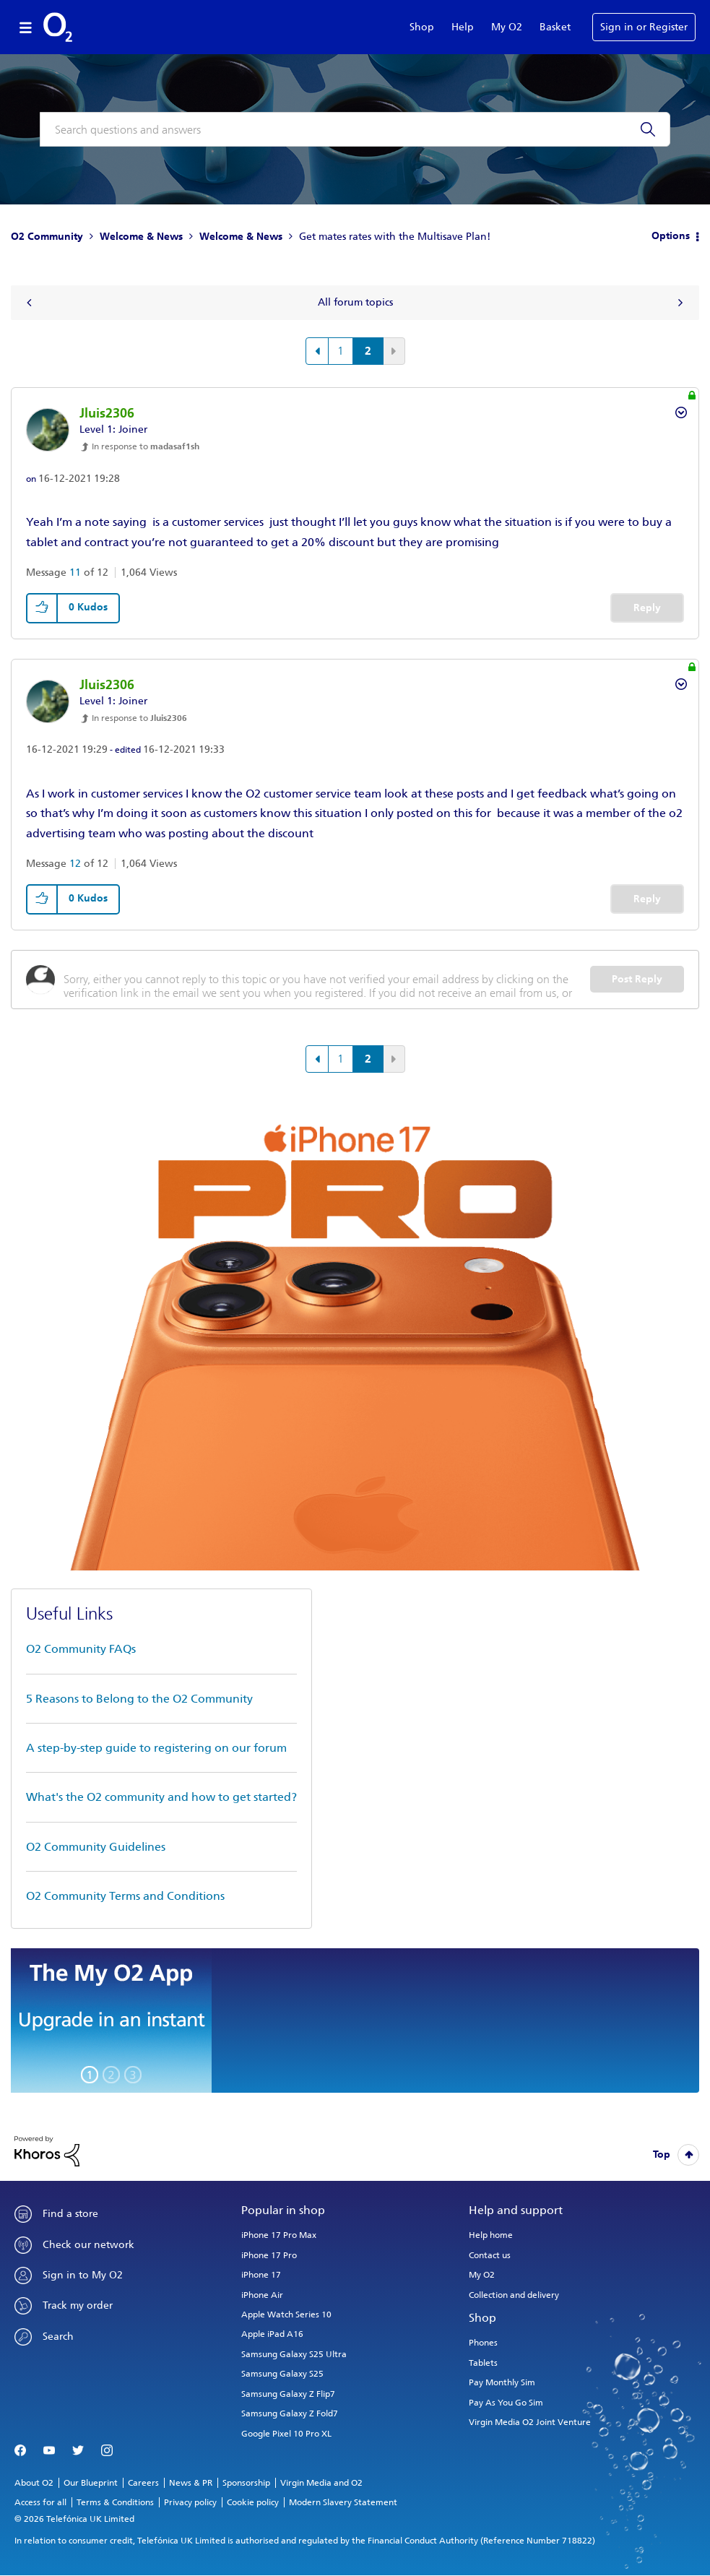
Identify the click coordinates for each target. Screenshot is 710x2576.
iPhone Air (262, 2295)
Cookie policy (253, 2502)
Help (462, 27)
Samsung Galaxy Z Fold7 (289, 2413)
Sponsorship (246, 2483)
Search (58, 2336)
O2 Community (47, 236)
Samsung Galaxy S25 (282, 2374)
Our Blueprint (91, 2483)
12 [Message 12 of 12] (75, 863)
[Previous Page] (317, 351)
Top (661, 2154)
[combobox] (355, 129)
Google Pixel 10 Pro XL (286, 2434)
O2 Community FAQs (81, 1649)
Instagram (107, 2451)
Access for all (40, 2502)
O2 (57, 27)
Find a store (70, 2214)
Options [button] (670, 236)
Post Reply (637, 979)
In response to (145, 446)
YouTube (49, 2451)
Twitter (78, 2451)
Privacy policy (190, 2502)
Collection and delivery (514, 2295)
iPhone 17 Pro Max (278, 2235)
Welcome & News (141, 236)
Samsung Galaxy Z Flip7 (288, 2394)
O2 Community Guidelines (95, 1847)
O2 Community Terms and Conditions (125, 1896)
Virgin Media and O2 (321, 2483)
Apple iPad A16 (272, 2334)
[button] (42, 608)
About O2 (33, 2483)
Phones (483, 2343)
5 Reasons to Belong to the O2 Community (139, 1699)
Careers (143, 2483)
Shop (422, 27)
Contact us (490, 2255)
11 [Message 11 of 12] (75, 572)
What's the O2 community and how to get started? (161, 1797)
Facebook (20, 2451)
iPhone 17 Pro (269, 2255)
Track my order (78, 2305)
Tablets (483, 2363)
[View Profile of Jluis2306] (106, 413)
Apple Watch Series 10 (286, 2314)
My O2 (506, 27)
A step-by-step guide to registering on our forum (156, 1748)
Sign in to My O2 (83, 2275)
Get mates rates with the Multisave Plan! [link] (394, 236)
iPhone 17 (261, 2275)
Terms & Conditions (115, 2502)
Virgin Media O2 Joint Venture (530, 2422)
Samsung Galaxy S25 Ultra (294, 2354)
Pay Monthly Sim (502, 2382)
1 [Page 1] (340, 351)
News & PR (190, 2483)
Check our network (88, 2245)
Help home (491, 2235)
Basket (555, 27)
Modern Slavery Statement (343, 2502)
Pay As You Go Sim (506, 2403)
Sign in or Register (644, 27)
